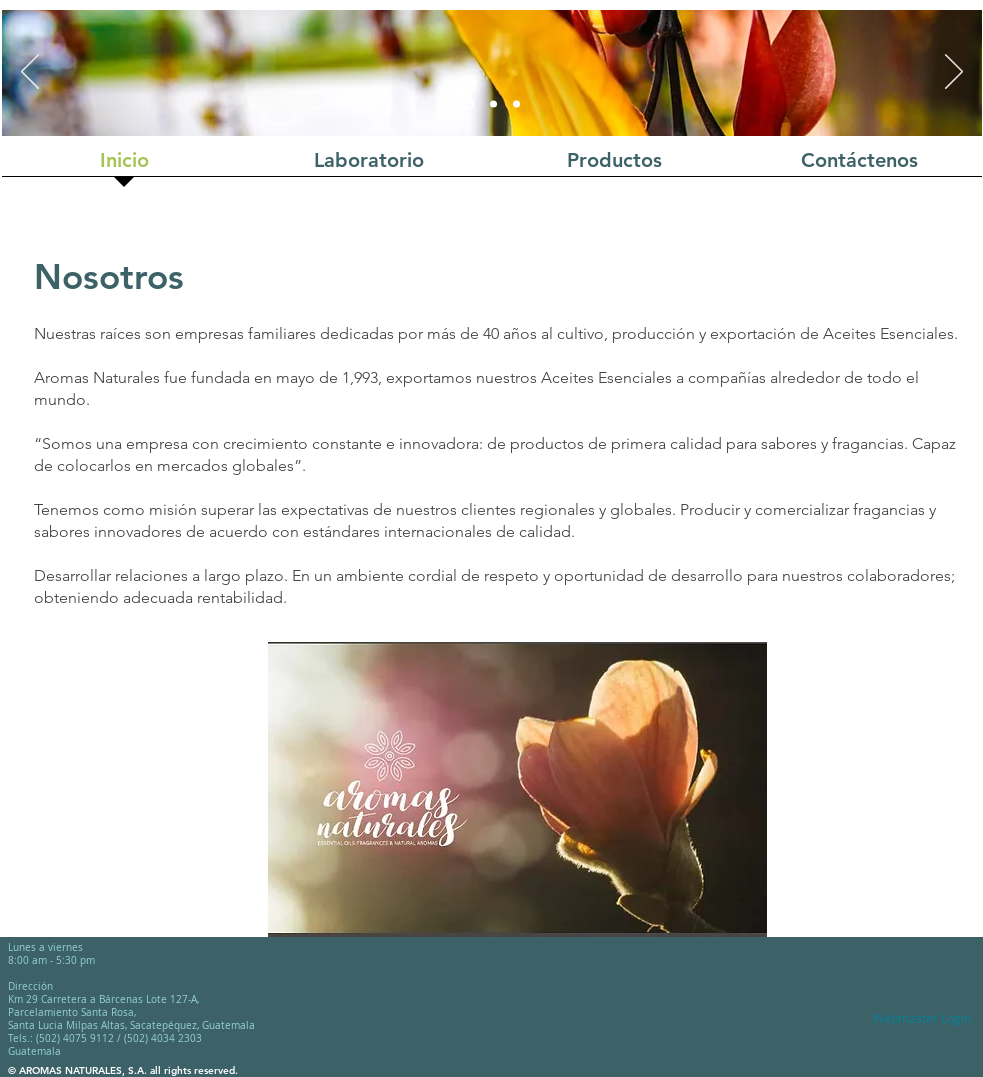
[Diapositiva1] (468, 104)
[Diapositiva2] (493, 104)
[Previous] (30, 73)
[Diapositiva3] (516, 104)
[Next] (954, 73)
